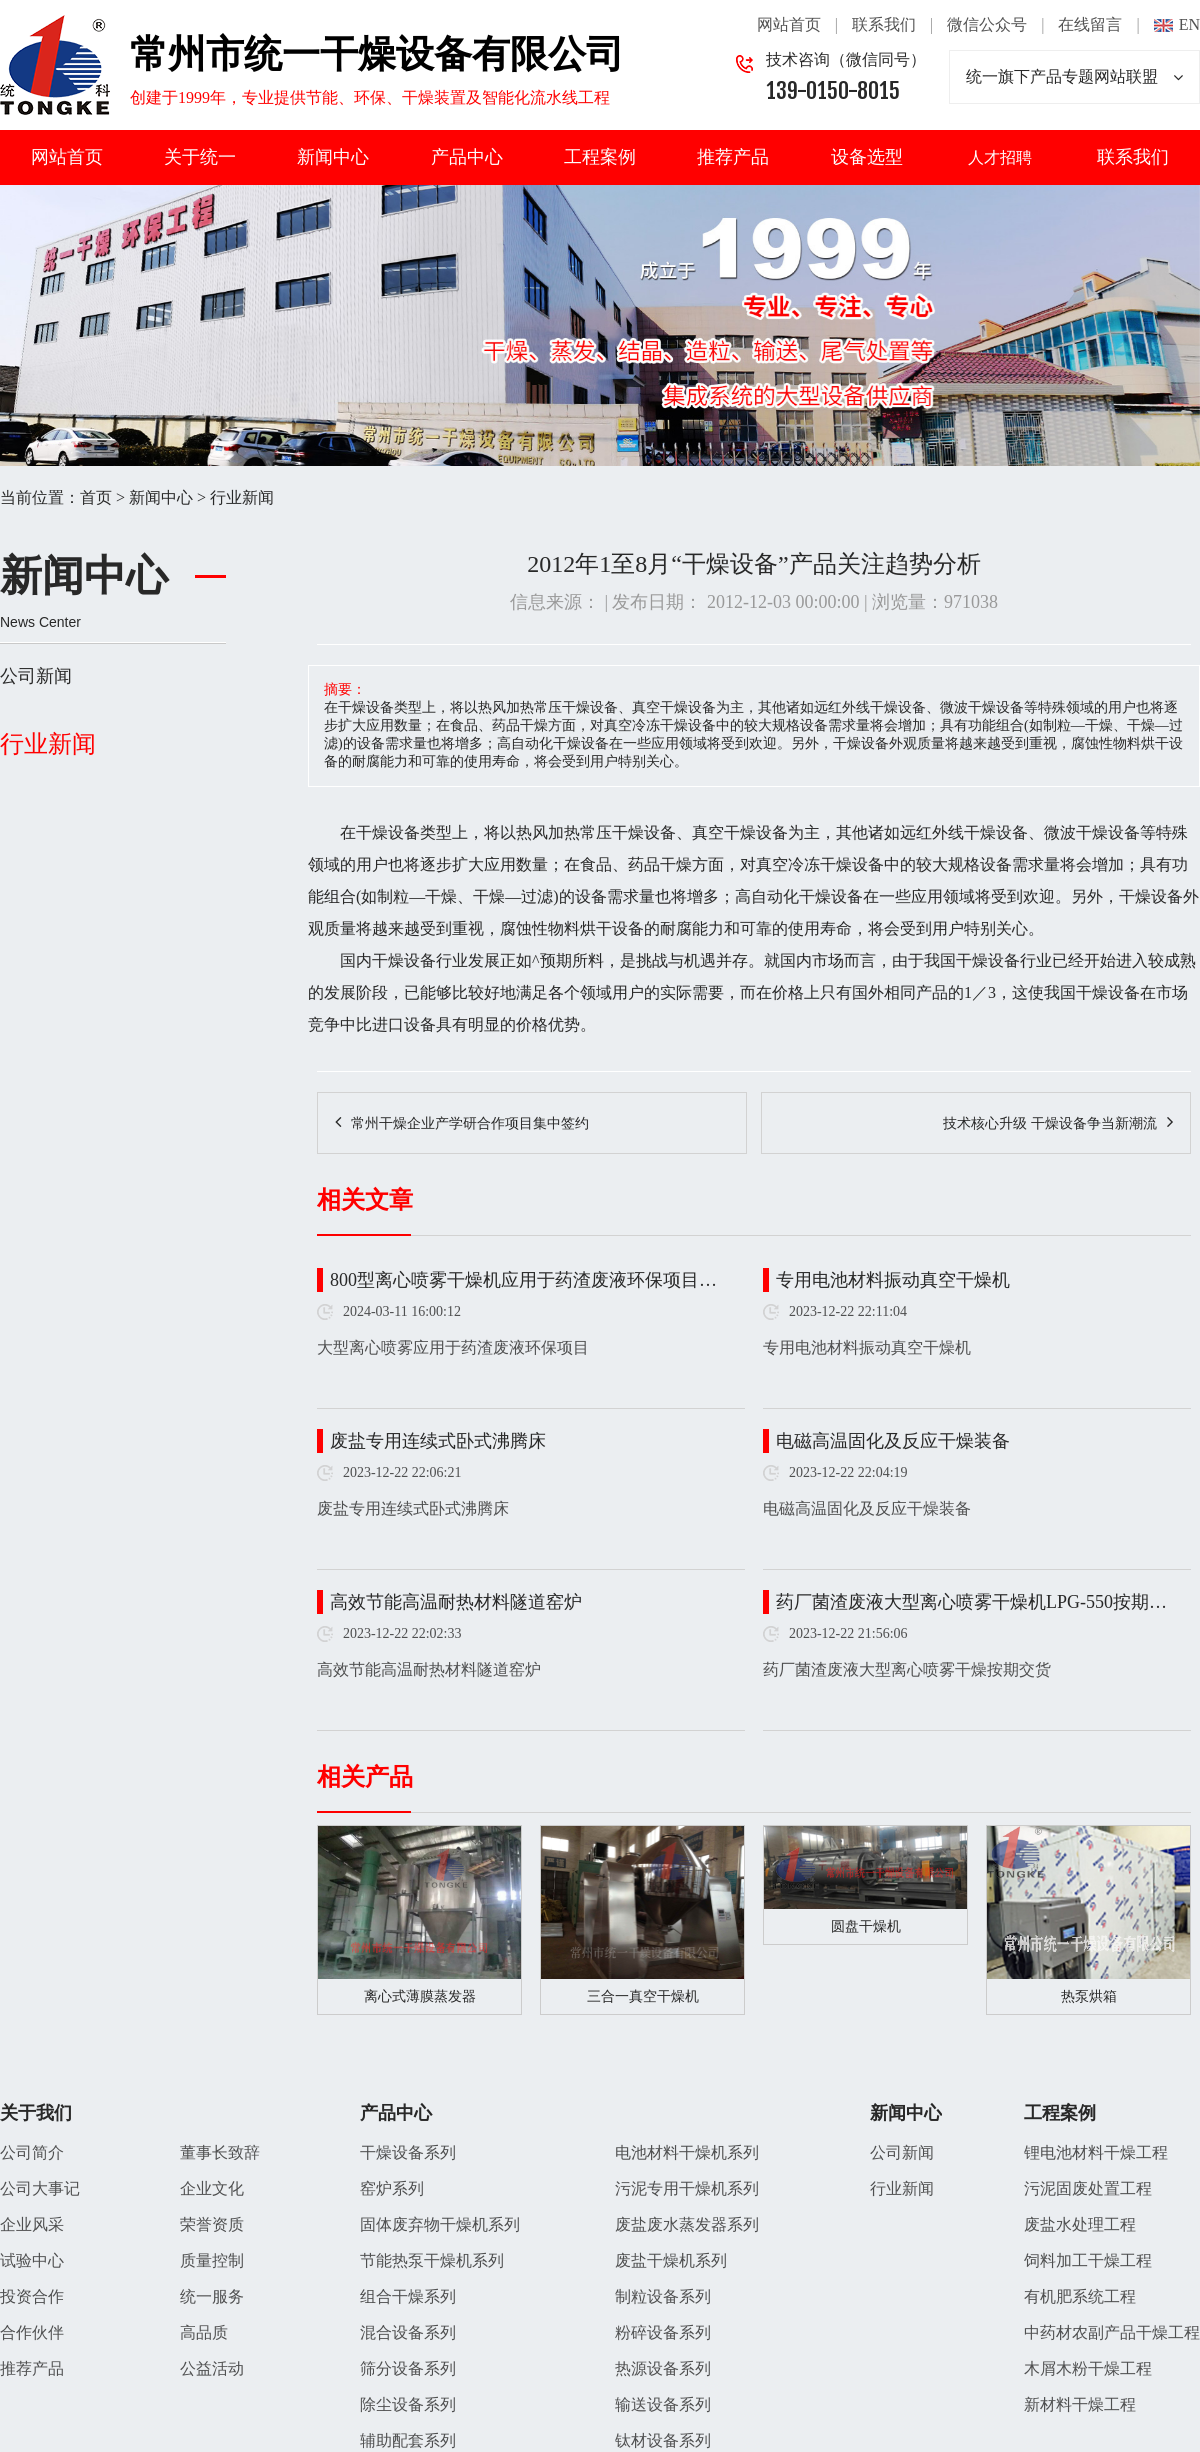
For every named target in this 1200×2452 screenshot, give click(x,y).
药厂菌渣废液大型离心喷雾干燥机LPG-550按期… (971, 1602)
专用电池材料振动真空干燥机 (893, 1280)
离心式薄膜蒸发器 (420, 1996)
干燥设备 (388, 832)
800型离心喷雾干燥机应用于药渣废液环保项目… (523, 1280)
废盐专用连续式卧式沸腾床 (438, 1441)
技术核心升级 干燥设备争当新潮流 (1050, 1123)
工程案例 (600, 157)
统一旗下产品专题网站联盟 (1074, 77)
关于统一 (200, 157)
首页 (96, 497)
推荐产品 (733, 157)
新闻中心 (333, 157)
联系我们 (884, 24)
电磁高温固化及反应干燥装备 (893, 1441)
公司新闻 (36, 676)
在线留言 (1090, 24)
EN (1189, 24)
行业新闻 (242, 497)
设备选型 (867, 157)
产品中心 (467, 157)
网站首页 (789, 24)
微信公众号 (987, 24)
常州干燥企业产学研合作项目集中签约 (470, 1123)
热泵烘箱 (1089, 1996)
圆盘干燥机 (866, 1926)
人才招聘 (1000, 157)
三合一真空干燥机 (643, 1996)
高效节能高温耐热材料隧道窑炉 (456, 1602)
